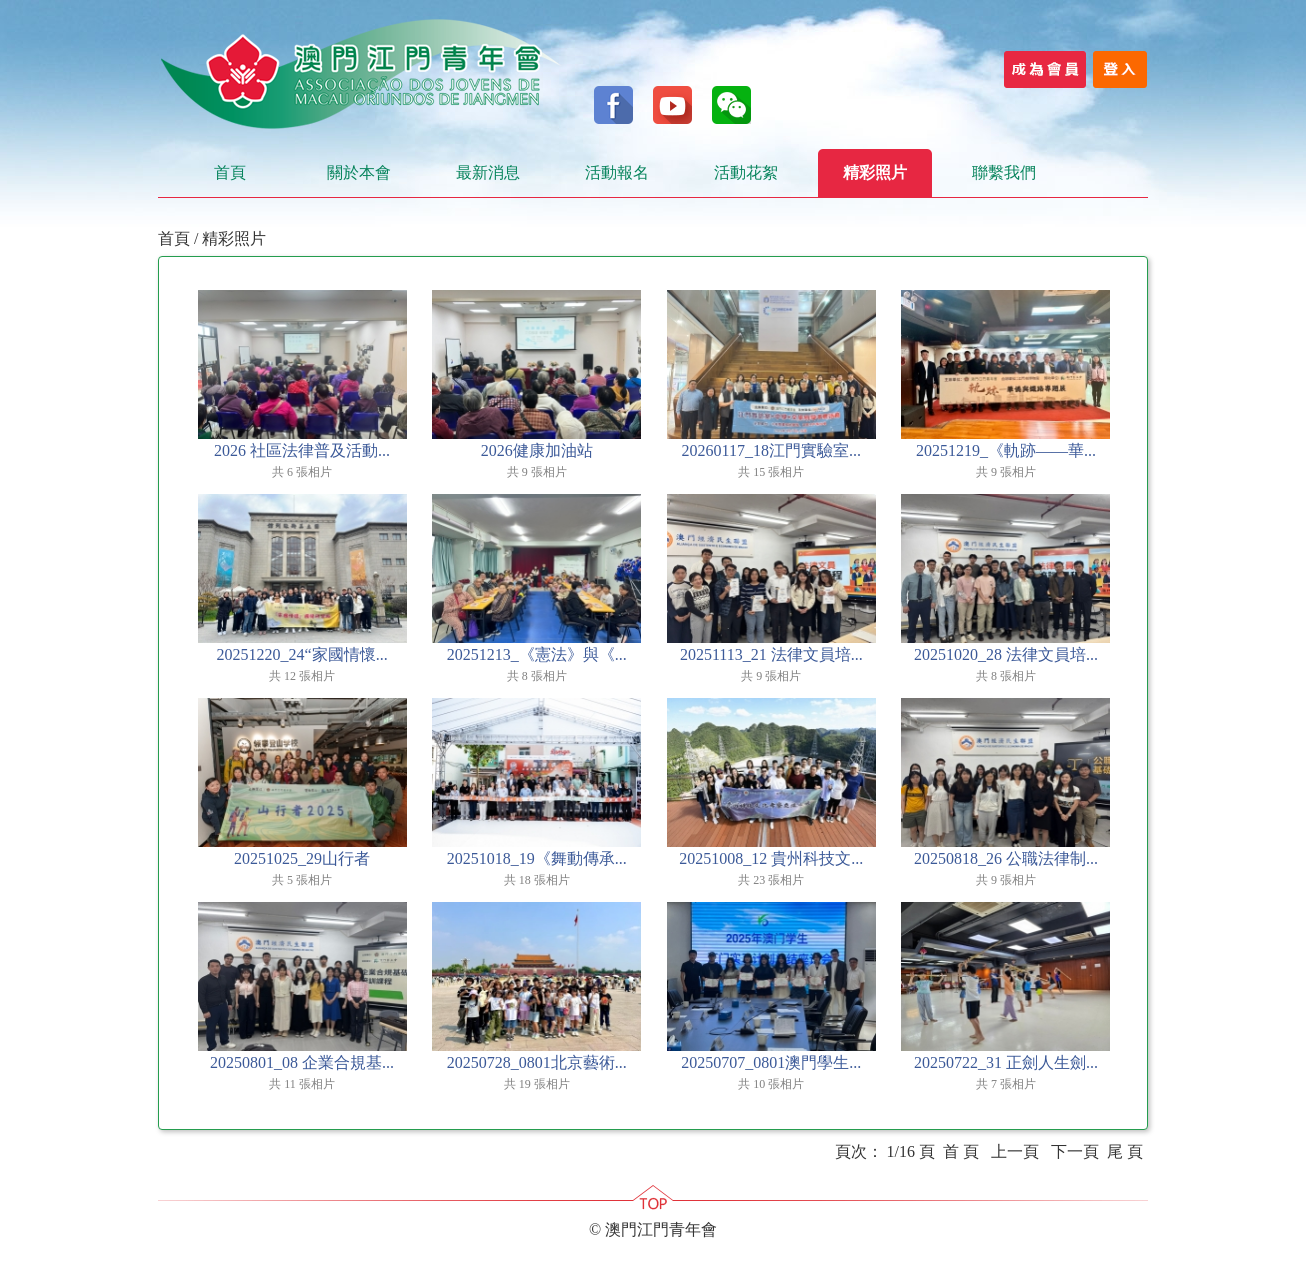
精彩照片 (875, 172)
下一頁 (1075, 1151)
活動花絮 (746, 172)
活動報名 (617, 172)
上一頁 (1015, 1151)
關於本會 (359, 172)
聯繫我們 (1004, 172)
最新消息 (488, 172)
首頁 (230, 172)
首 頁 (961, 1151)
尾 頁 (1125, 1151)
